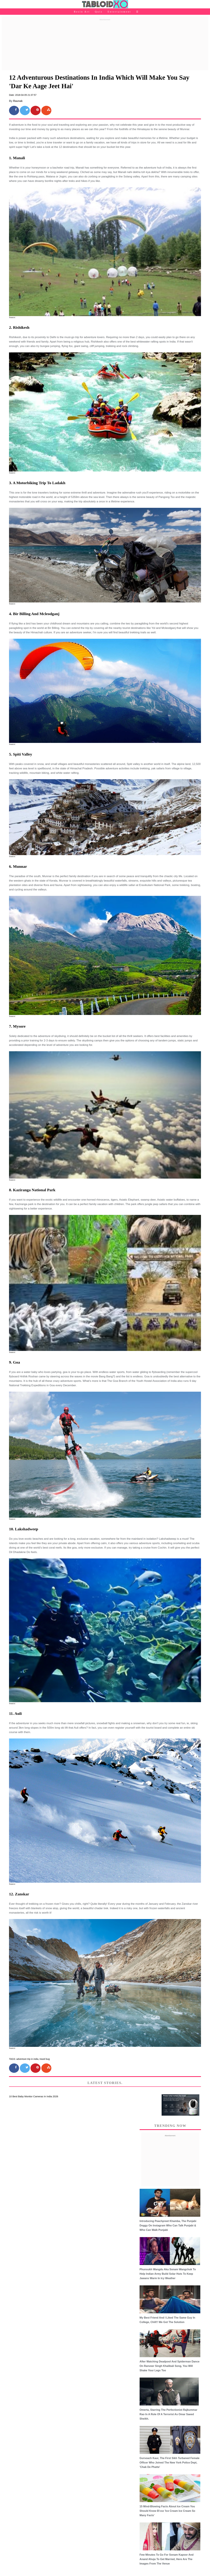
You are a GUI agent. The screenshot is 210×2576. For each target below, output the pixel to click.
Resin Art (82, 11)
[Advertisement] (105, 45)
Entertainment (119, 11)
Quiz (99, 11)
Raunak (18, 101)
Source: (12, 317)
